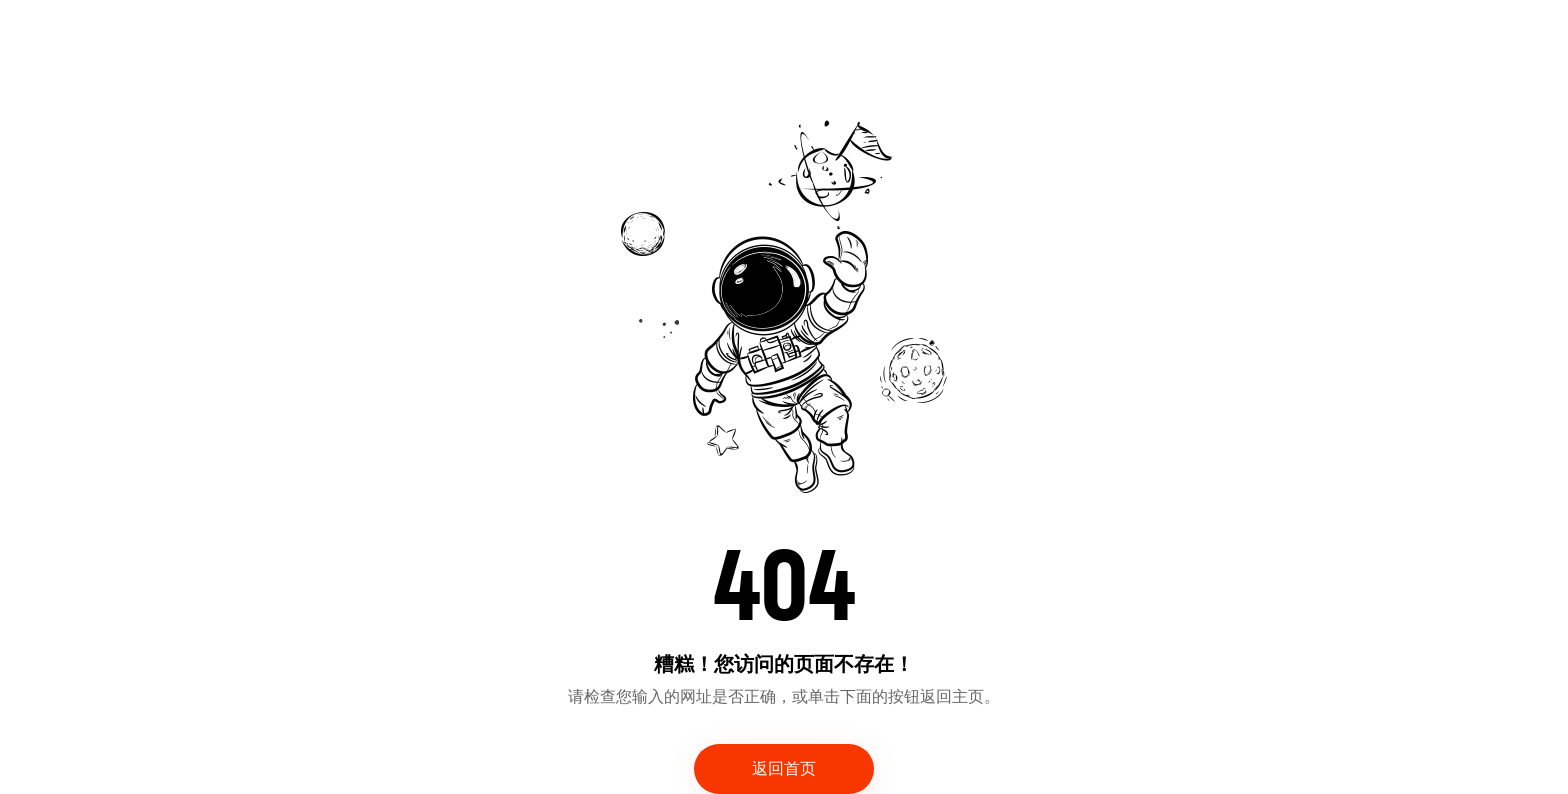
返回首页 (784, 769)
